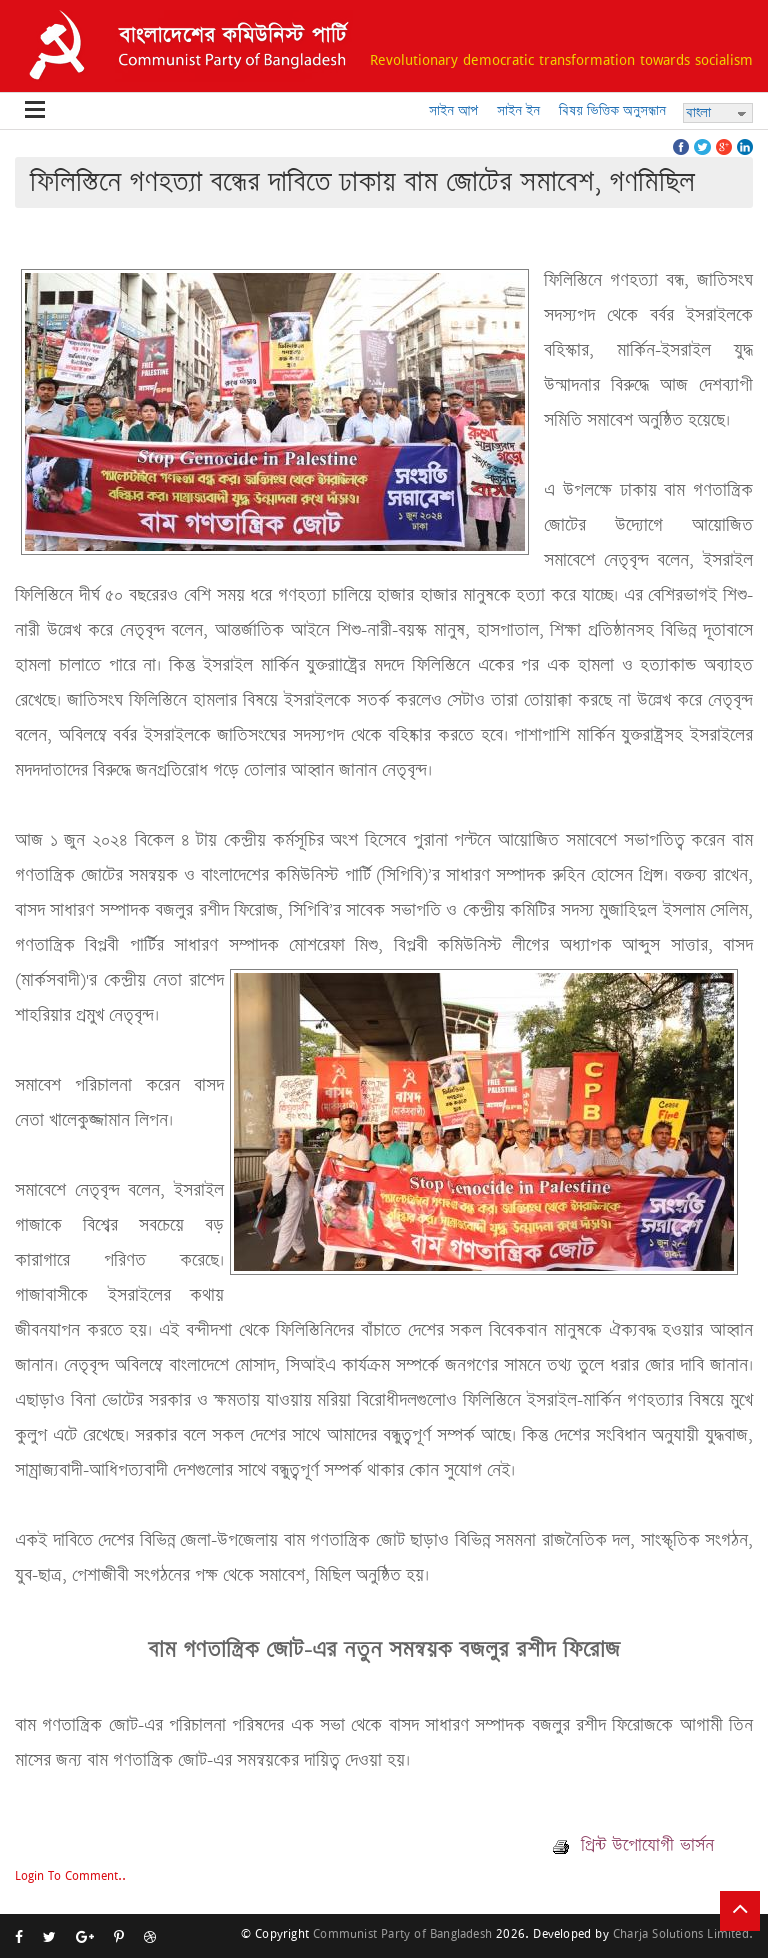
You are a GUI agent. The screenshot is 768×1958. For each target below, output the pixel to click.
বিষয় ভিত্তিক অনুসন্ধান (612, 110)
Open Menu (35, 111)
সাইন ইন (518, 110)
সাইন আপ (453, 110)
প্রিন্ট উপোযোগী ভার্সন (633, 1845)
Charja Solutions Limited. (683, 1933)
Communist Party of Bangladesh (402, 1933)
